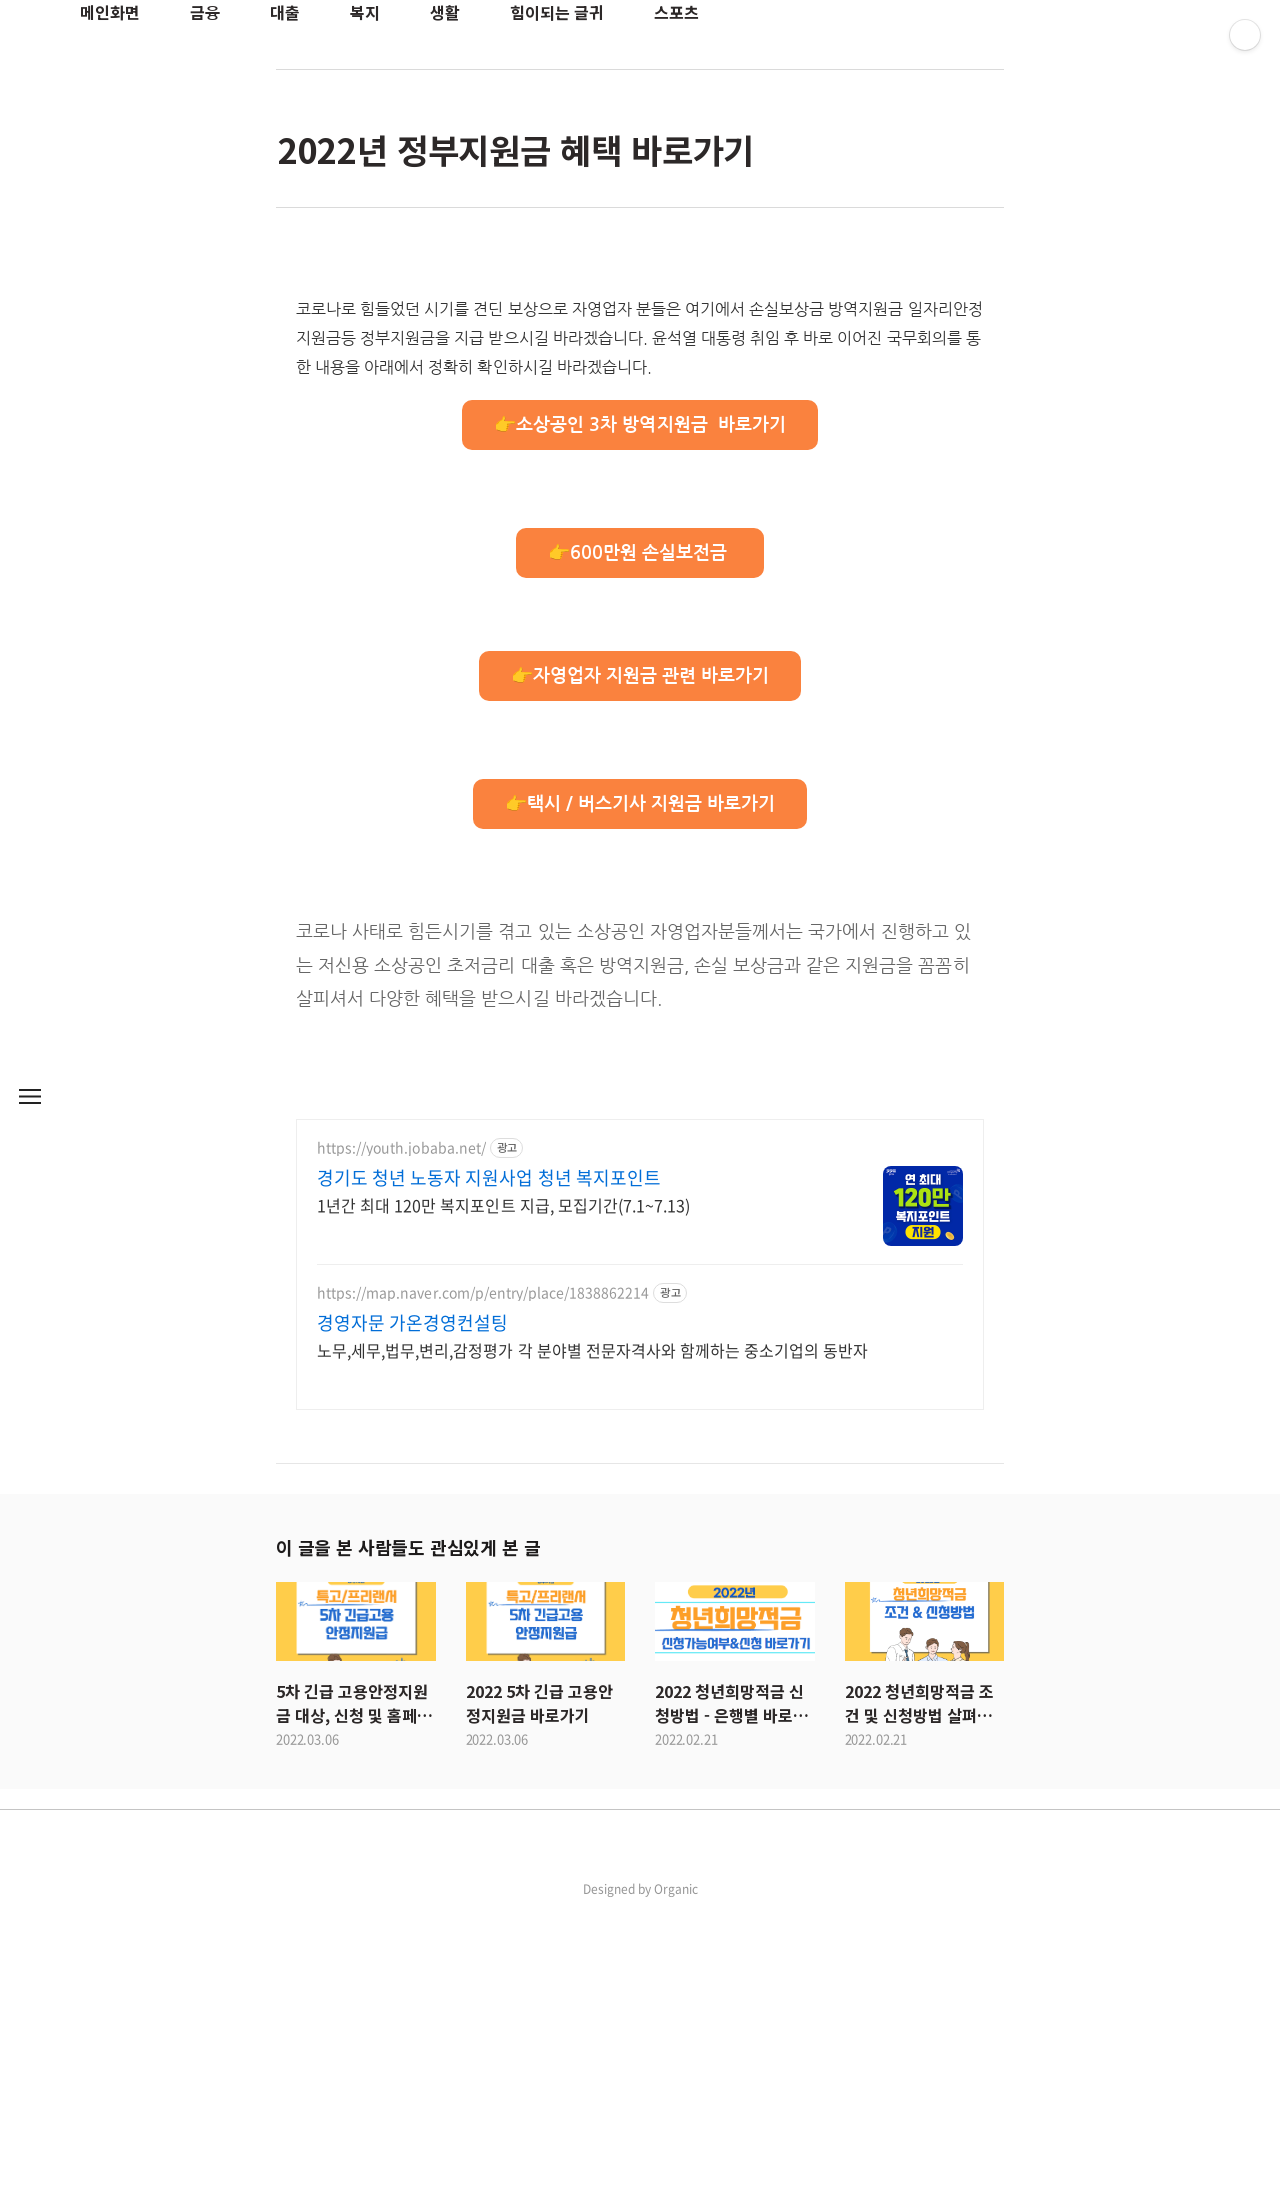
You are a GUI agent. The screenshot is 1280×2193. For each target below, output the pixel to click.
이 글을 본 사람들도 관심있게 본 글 (408, 1827)
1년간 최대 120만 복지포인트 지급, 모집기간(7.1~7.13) (503, 1484)
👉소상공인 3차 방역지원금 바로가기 (640, 705)
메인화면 (110, 12)
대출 (285, 12)
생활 (445, 12)
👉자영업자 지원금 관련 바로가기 (640, 956)
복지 (365, 12)
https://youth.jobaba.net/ (401, 1427)
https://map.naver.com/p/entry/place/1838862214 (483, 1572)
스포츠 (676, 12)
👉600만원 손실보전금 (640, 833)
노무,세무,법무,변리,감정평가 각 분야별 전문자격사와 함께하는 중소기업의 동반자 (592, 1629)
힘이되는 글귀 (557, 12)
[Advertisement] (640, 406)
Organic (676, 2169)
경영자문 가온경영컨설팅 (412, 1603)
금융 (205, 12)
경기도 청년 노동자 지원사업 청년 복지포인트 (489, 1458)
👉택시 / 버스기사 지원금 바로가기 (640, 1084)
